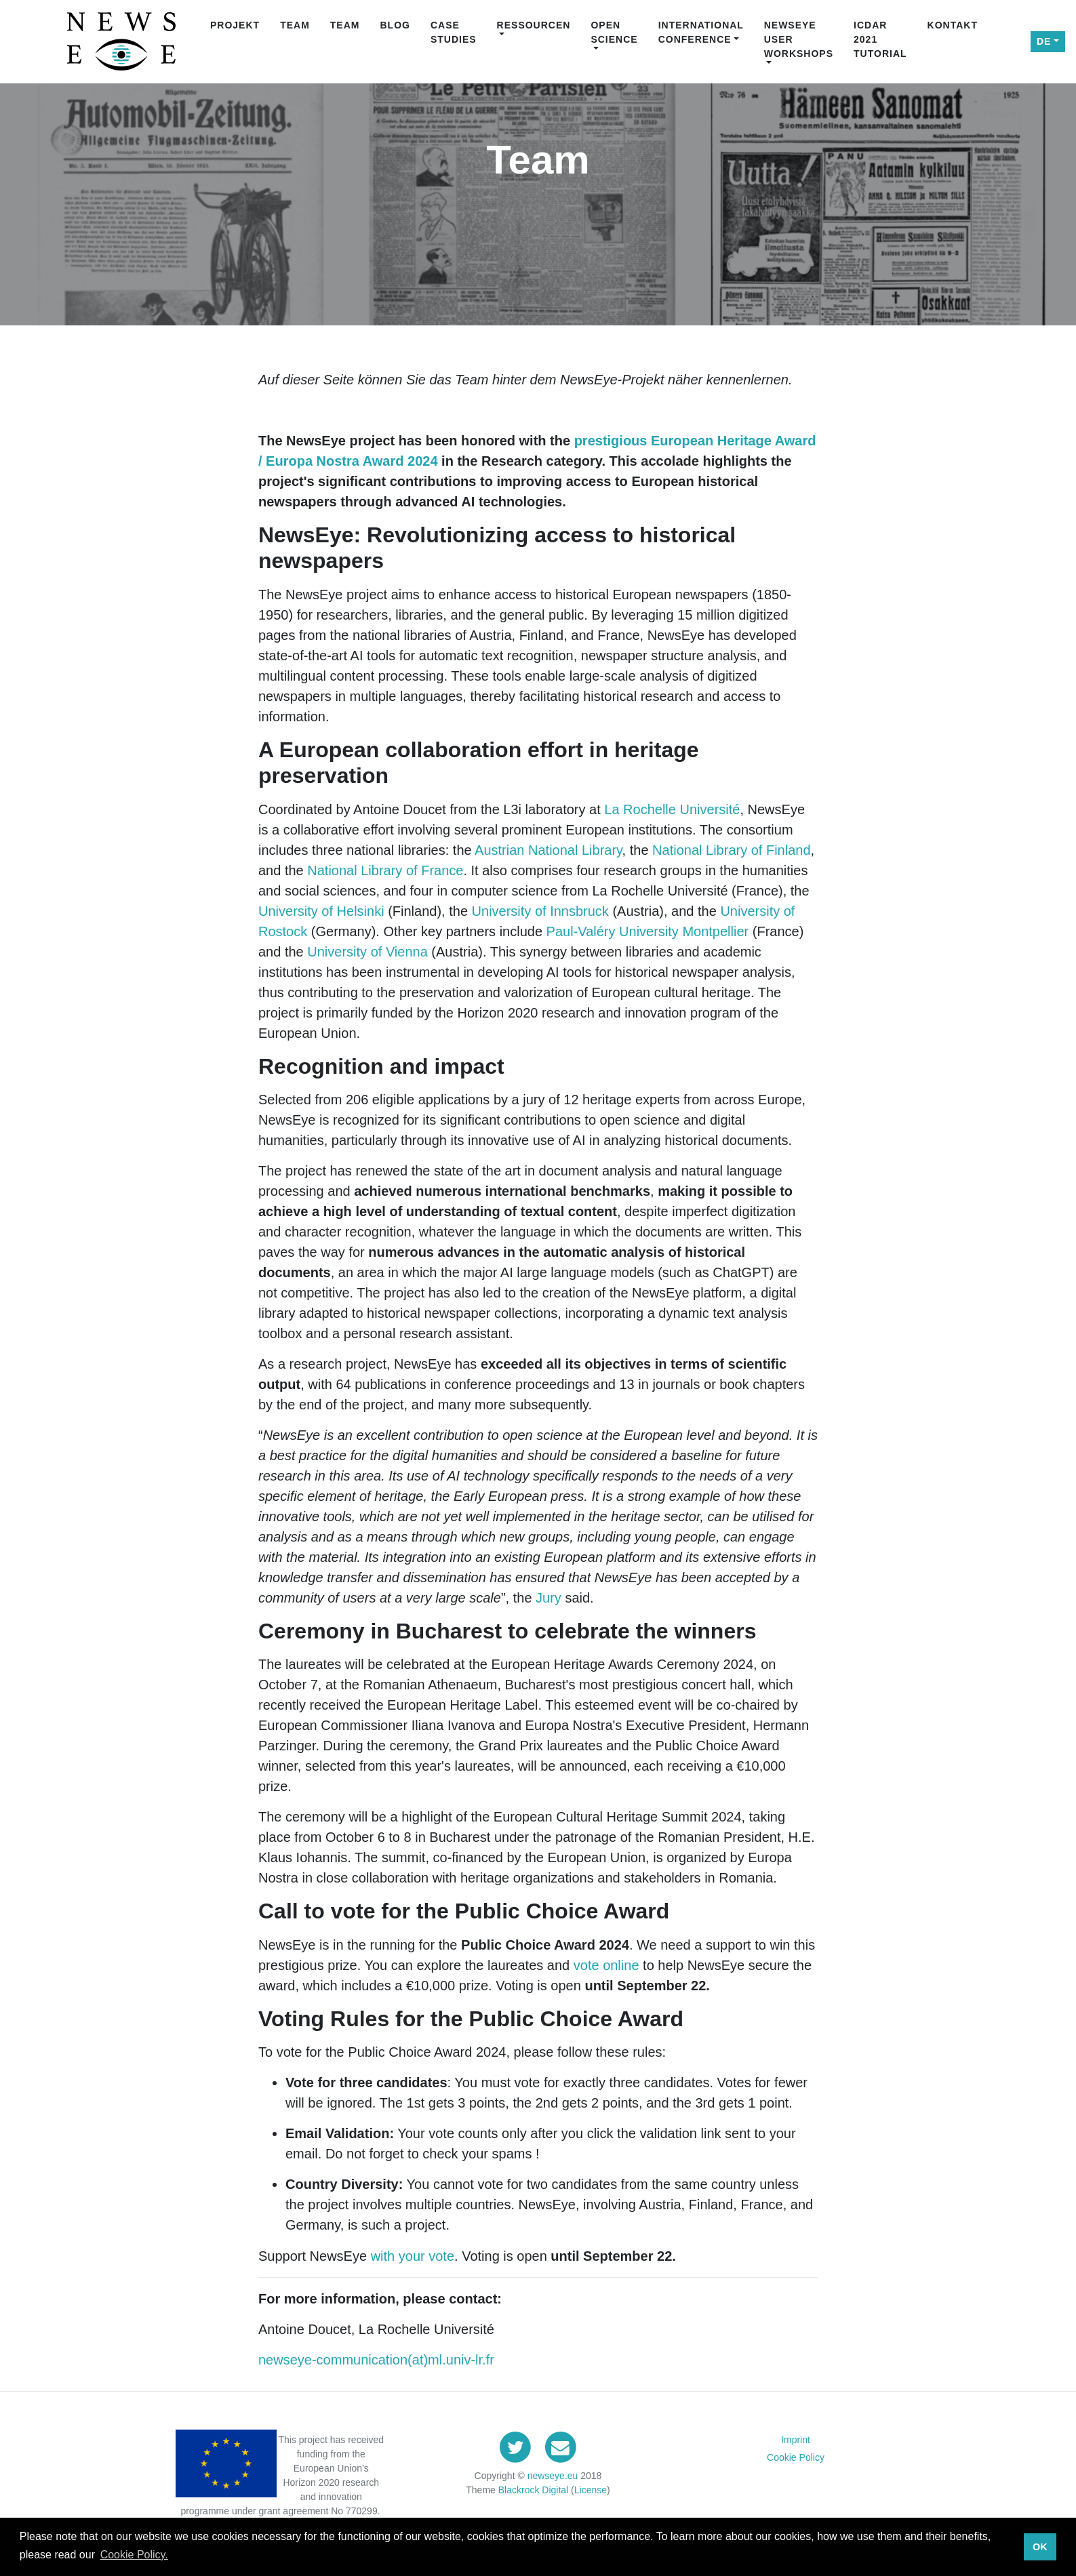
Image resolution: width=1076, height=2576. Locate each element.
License (590, 2489)
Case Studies (454, 32)
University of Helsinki (321, 911)
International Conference (701, 32)
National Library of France (385, 870)
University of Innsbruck (540, 911)
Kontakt (953, 25)
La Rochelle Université (672, 809)
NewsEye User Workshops (798, 39)
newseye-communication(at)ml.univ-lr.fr (376, 2359)
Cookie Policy (795, 2457)
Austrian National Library (548, 850)
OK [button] (1040, 2546)
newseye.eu (552, 2475)
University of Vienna (367, 951)
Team (295, 25)
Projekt (235, 25)
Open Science (614, 32)
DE (1044, 41)
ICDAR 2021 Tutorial (880, 39)
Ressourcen (534, 25)
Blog (395, 25)
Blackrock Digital (533, 2489)
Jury (546, 1597)
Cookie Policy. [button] (134, 2554)
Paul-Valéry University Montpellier (647, 931)
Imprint (795, 2439)
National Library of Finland (731, 850)
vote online (606, 1965)
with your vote (412, 2256)
